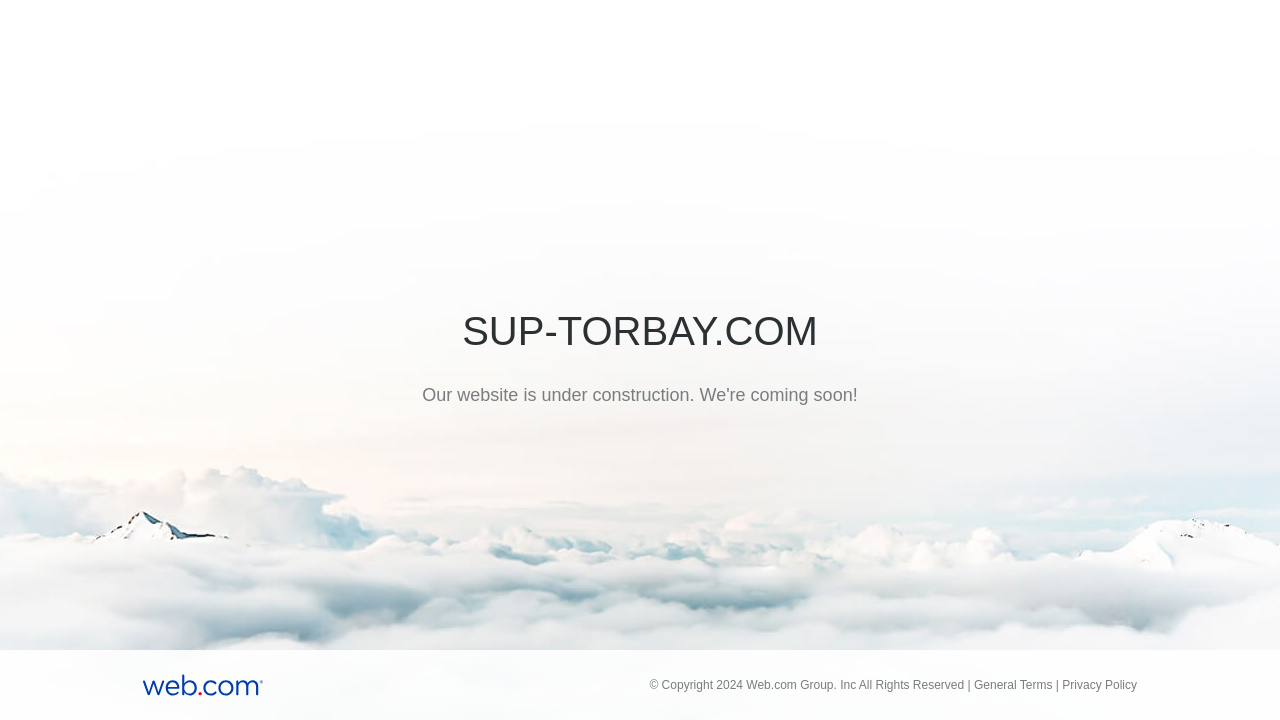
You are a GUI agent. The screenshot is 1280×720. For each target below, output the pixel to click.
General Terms (1013, 685)
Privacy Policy (1099, 685)
